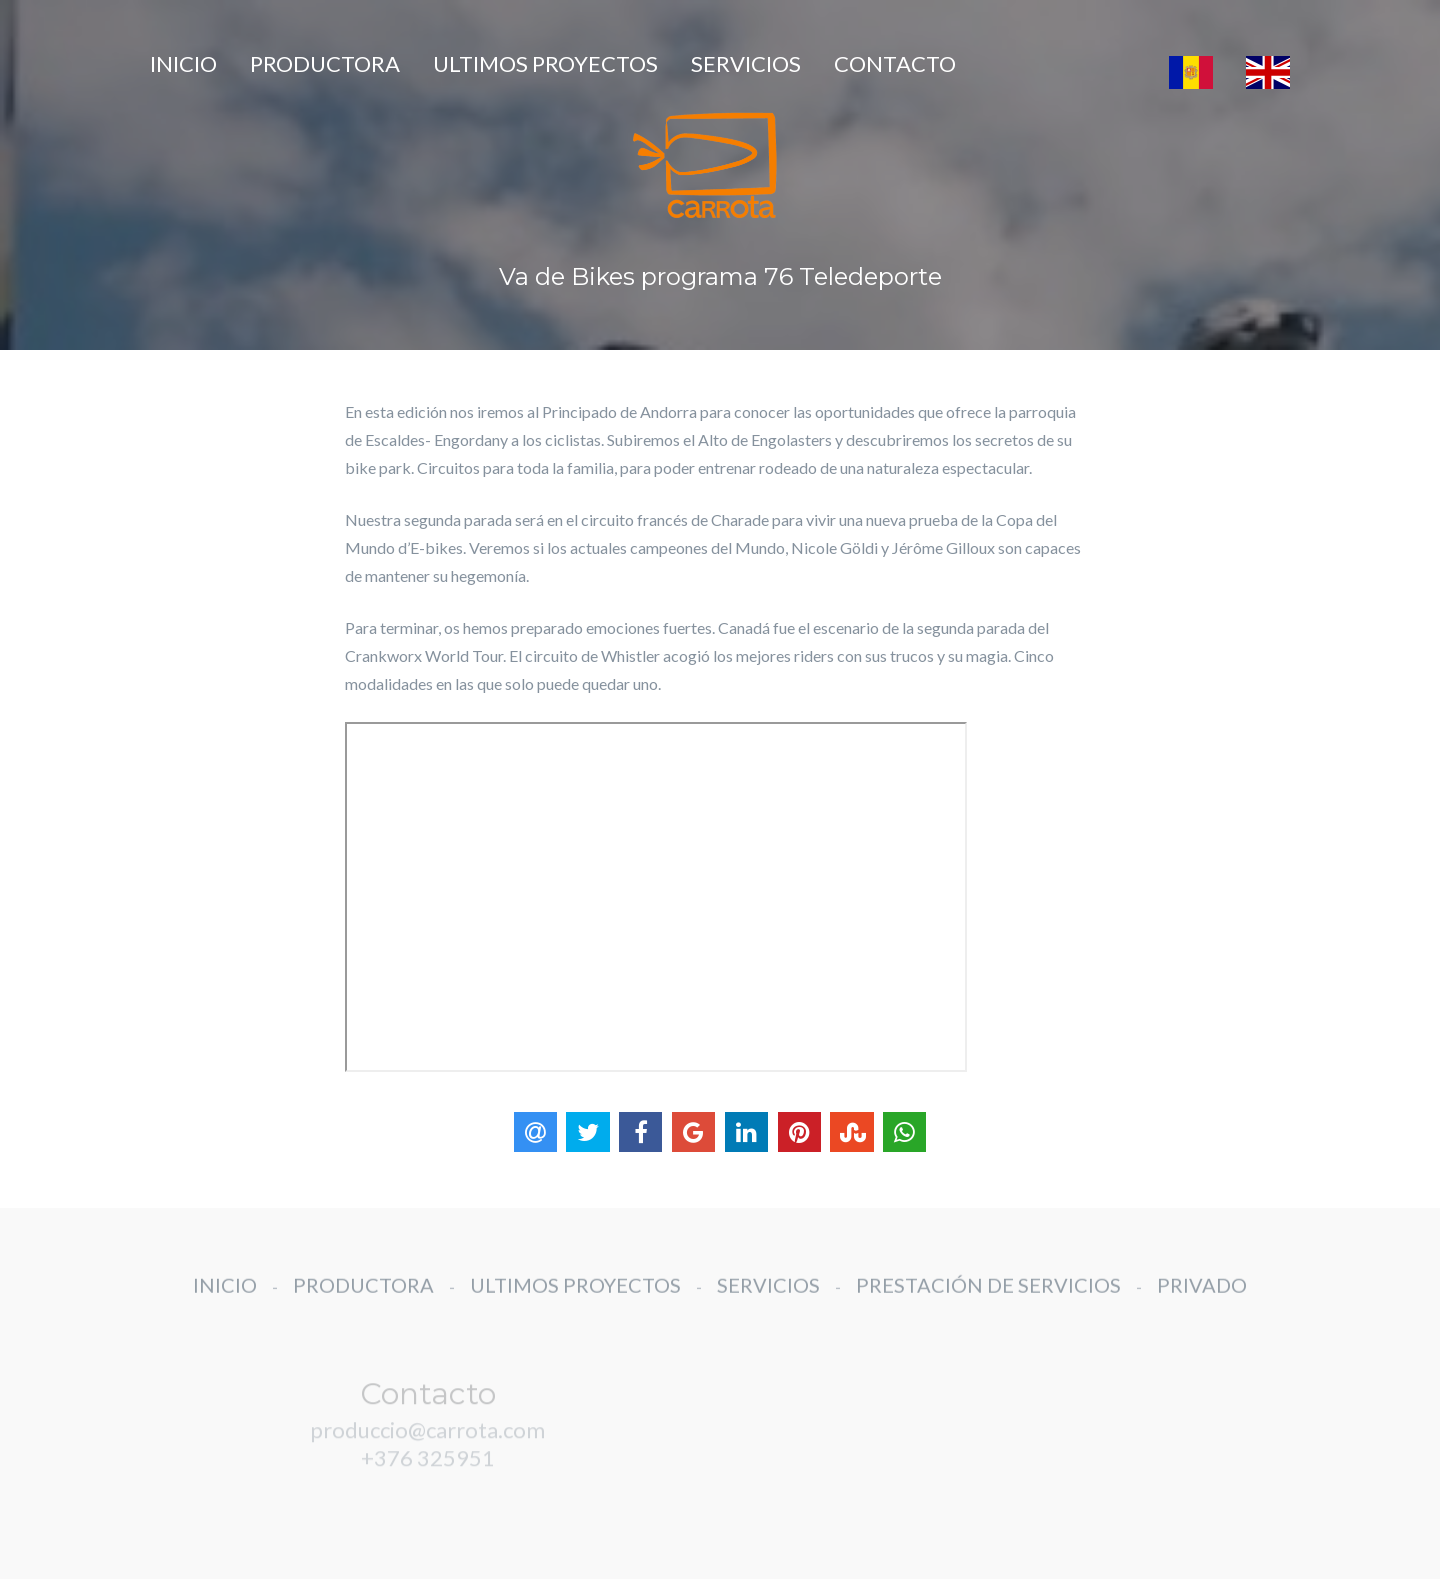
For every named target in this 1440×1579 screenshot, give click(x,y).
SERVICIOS (746, 63)
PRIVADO (1202, 1301)
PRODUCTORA (325, 63)
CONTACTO (895, 63)
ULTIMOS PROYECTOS (545, 63)
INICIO (183, 63)
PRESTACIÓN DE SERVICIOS (988, 1301)
